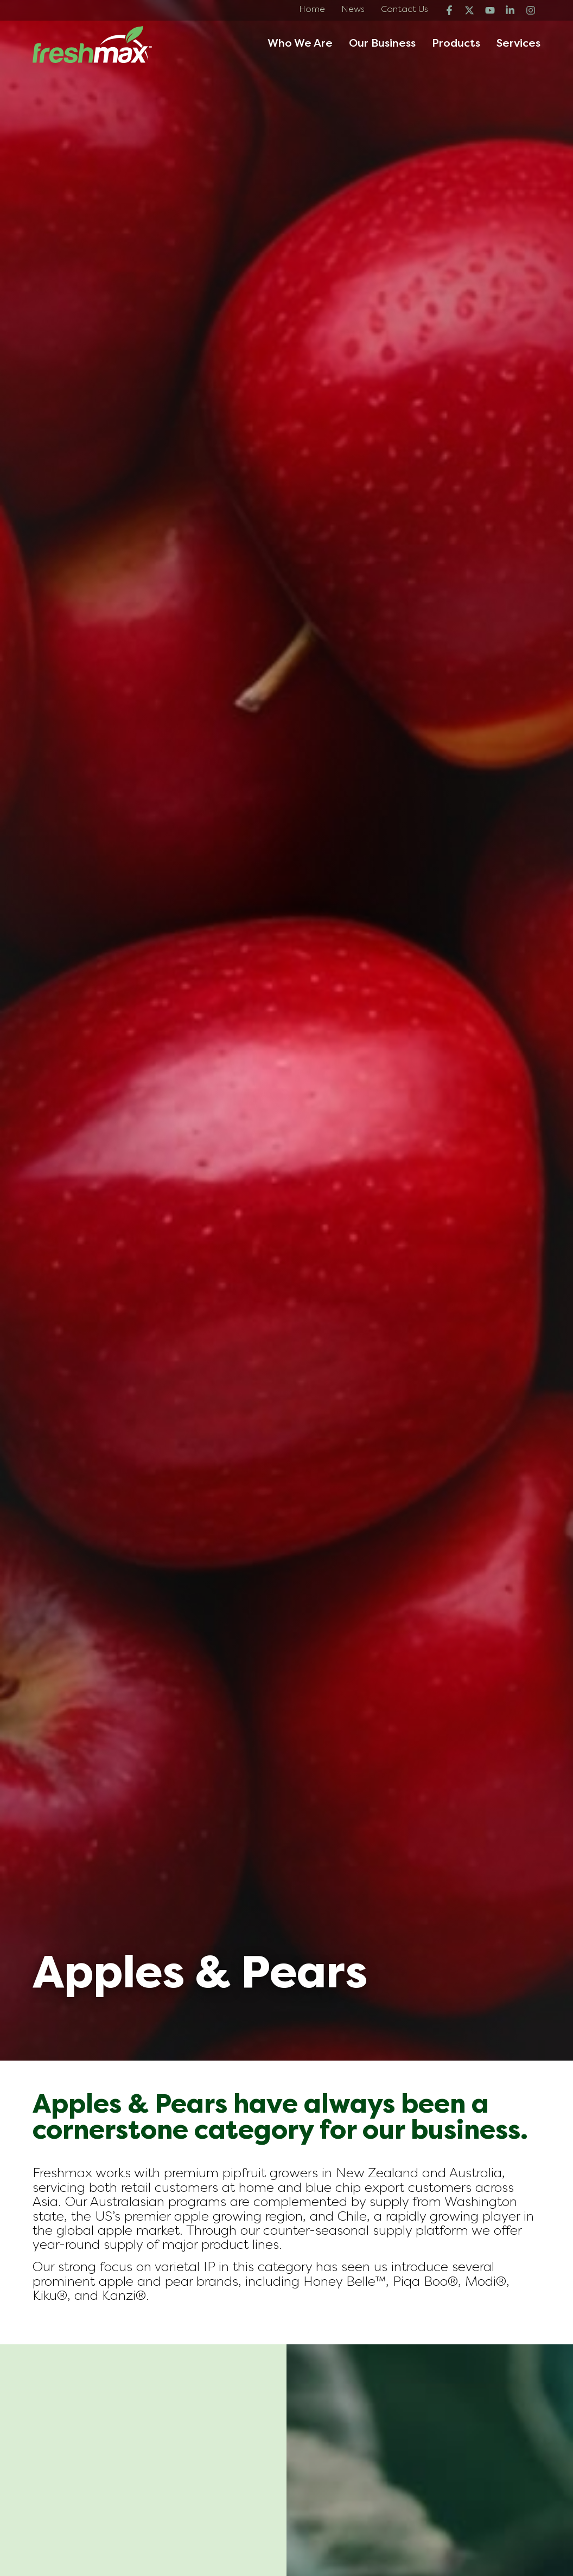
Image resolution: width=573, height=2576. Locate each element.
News (353, 9)
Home (312, 9)
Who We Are (300, 44)
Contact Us (404, 9)
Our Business (382, 44)
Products (456, 44)
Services (518, 44)
